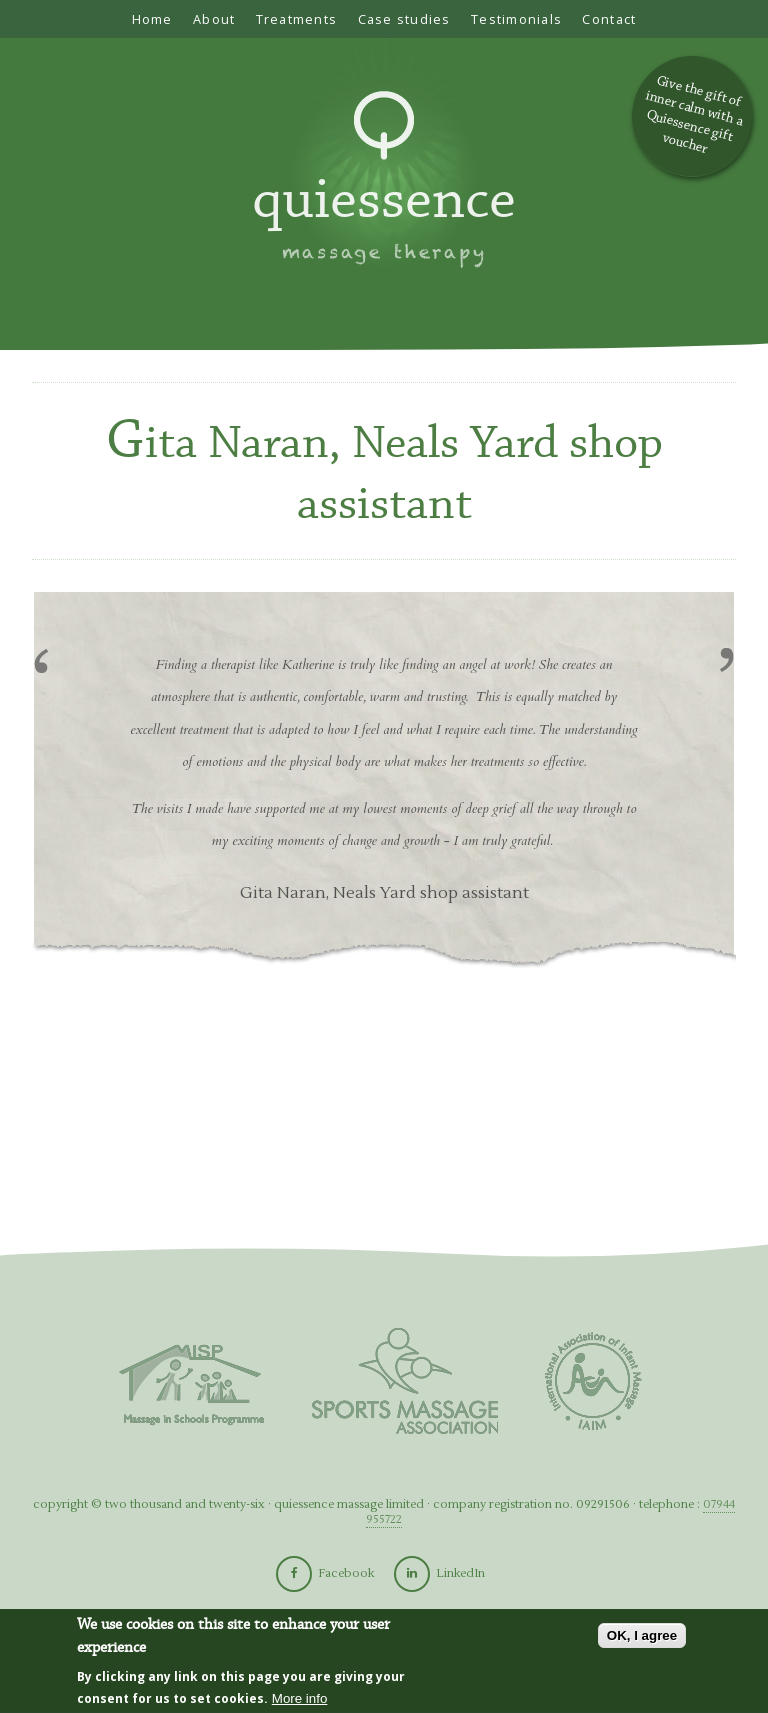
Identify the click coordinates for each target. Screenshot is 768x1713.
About (214, 19)
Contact (609, 19)
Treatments (297, 19)
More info (300, 1698)
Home (152, 19)
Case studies (404, 19)
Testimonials (516, 19)
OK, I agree (642, 1635)
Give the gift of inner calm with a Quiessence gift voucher (694, 114)
